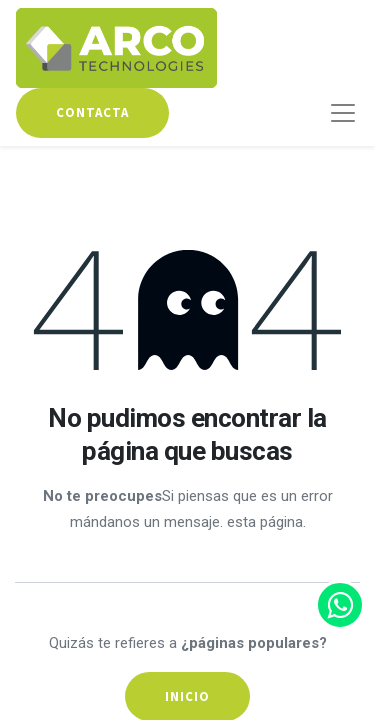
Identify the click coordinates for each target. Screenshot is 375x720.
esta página (265, 522)
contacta (92, 112)
